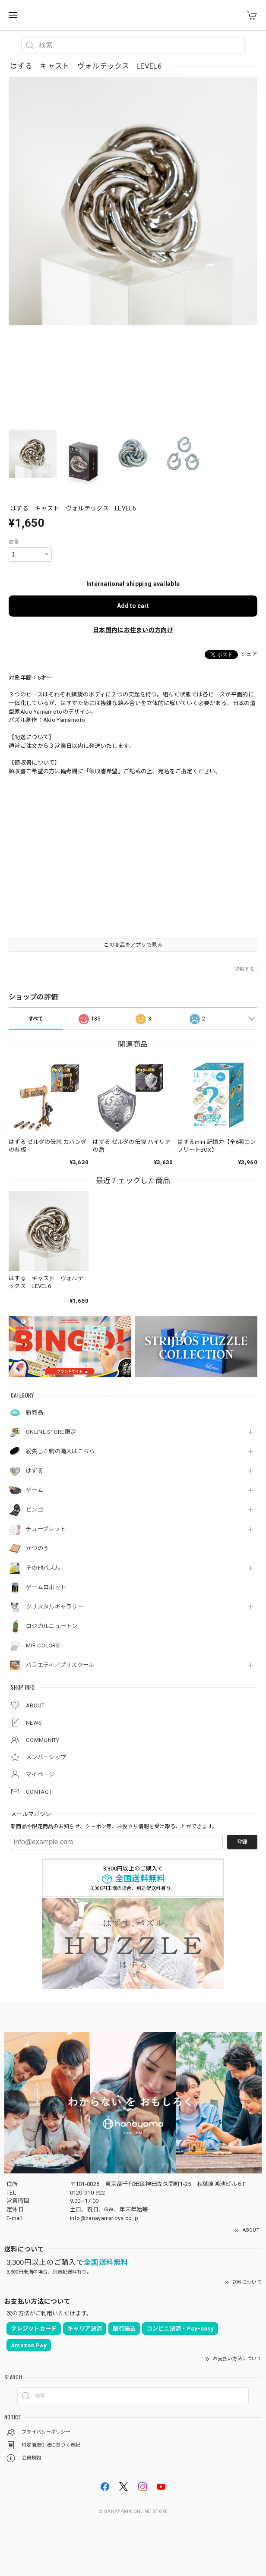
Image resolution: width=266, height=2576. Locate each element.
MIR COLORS (43, 1645)
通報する (244, 969)
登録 (242, 1842)
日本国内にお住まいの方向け (133, 630)
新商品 (34, 1412)
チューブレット (46, 1529)
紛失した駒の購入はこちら (60, 1451)
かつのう (37, 1548)
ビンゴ (34, 1509)
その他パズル (43, 1568)
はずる (34, 1471)
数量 (14, 542)
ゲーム (34, 1490)
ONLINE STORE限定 (51, 1432)
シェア (249, 654)
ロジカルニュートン (52, 1626)
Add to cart (133, 605)
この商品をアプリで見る (133, 945)
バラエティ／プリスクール (60, 1665)
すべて (36, 1019)
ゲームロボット (46, 1587)
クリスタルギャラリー (54, 1606)
